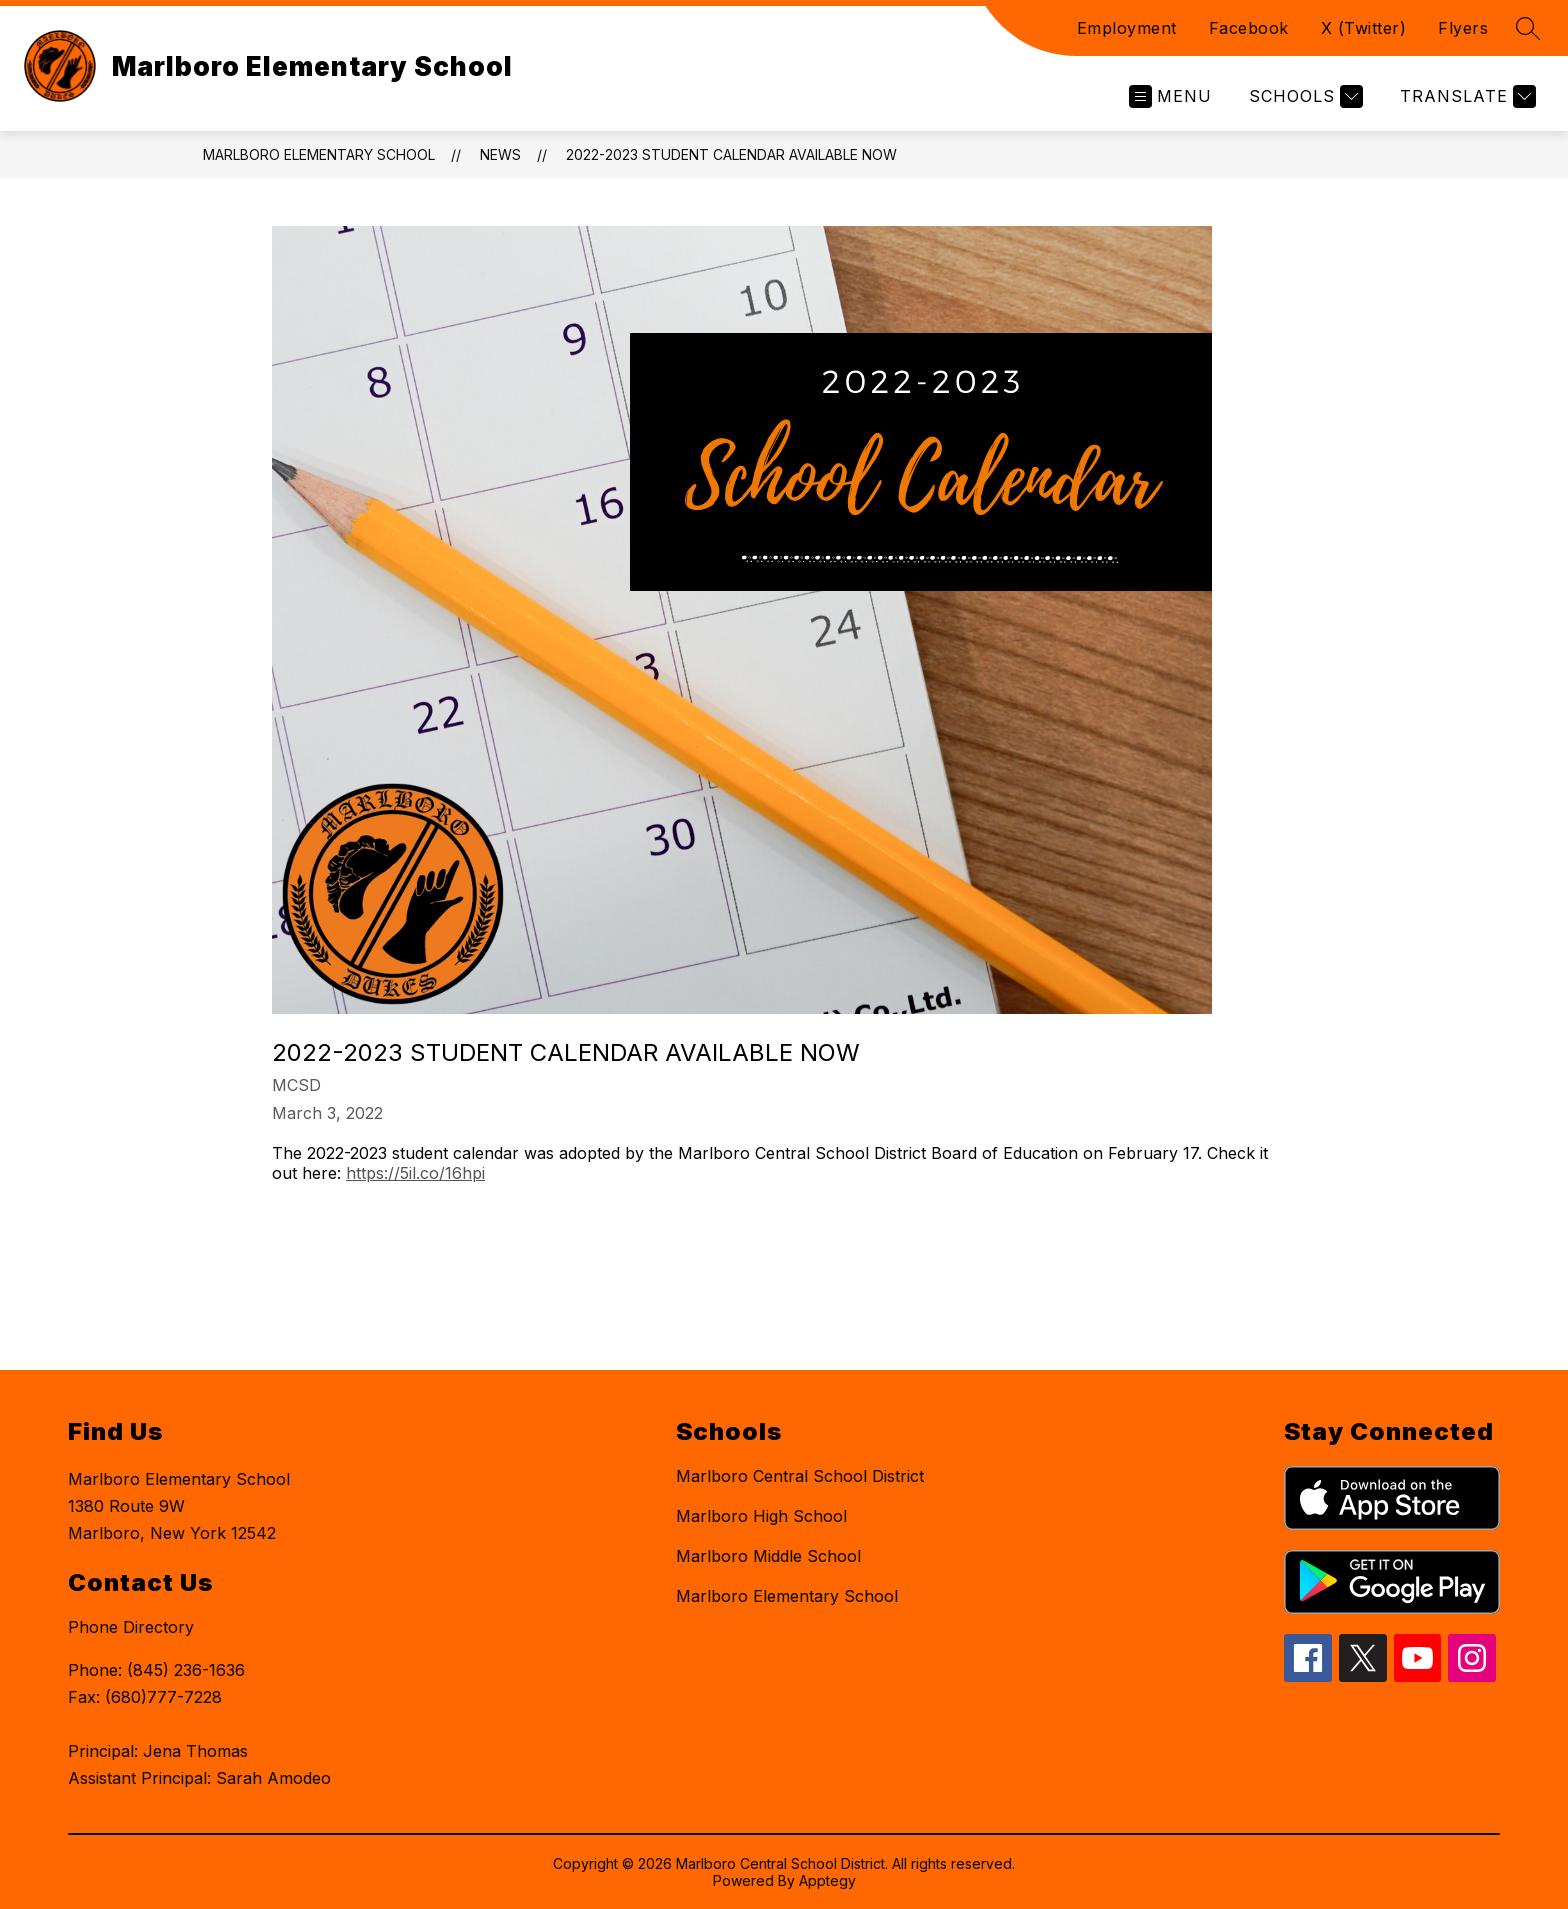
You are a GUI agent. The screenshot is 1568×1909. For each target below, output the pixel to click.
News (500, 154)
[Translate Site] (1465, 96)
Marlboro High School (761, 1516)
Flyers (1463, 28)
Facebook (1249, 28)
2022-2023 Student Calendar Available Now (731, 154)
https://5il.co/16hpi (415, 1173)
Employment (1127, 28)
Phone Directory (131, 1627)
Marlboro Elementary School (319, 154)
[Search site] (1528, 28)
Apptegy (827, 1880)
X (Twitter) (1364, 28)
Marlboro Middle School (768, 1556)
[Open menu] (1170, 96)
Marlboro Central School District (800, 1476)
